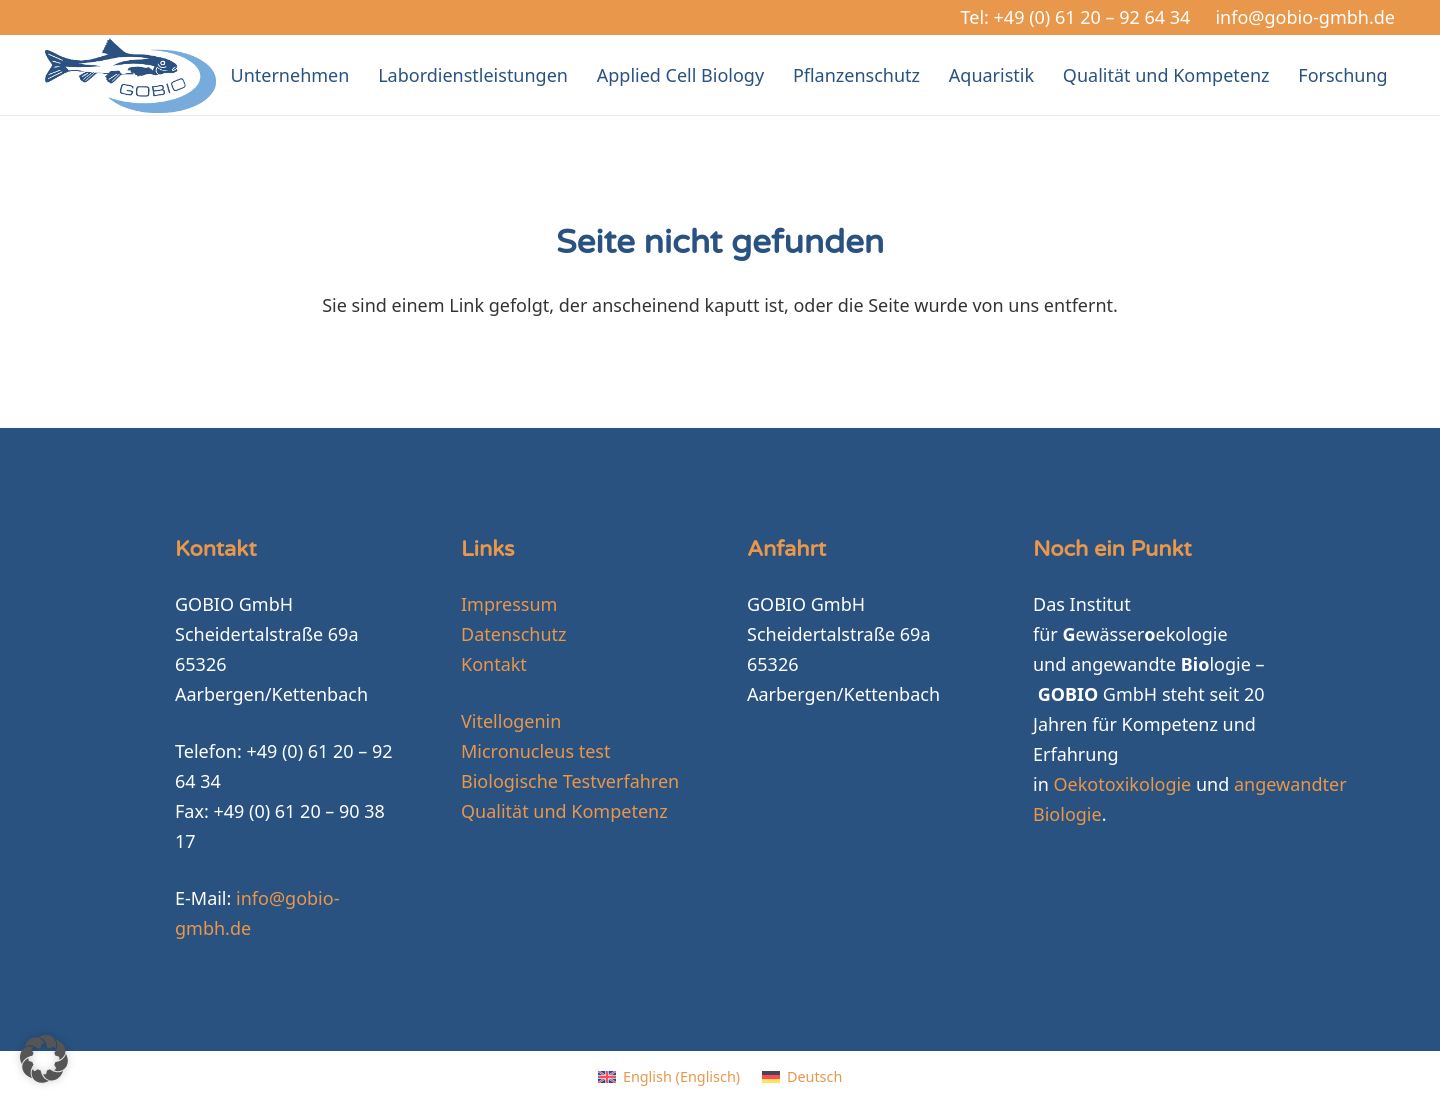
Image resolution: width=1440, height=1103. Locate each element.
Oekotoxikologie (1122, 784)
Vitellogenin (511, 721)
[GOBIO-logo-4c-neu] (130, 75)
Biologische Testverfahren (570, 781)
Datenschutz (513, 634)
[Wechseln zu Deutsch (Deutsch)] (802, 1076)
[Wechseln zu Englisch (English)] (669, 1076)
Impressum (509, 604)
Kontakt (494, 664)
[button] (44, 1059)
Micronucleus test (535, 751)
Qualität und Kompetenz (564, 811)
